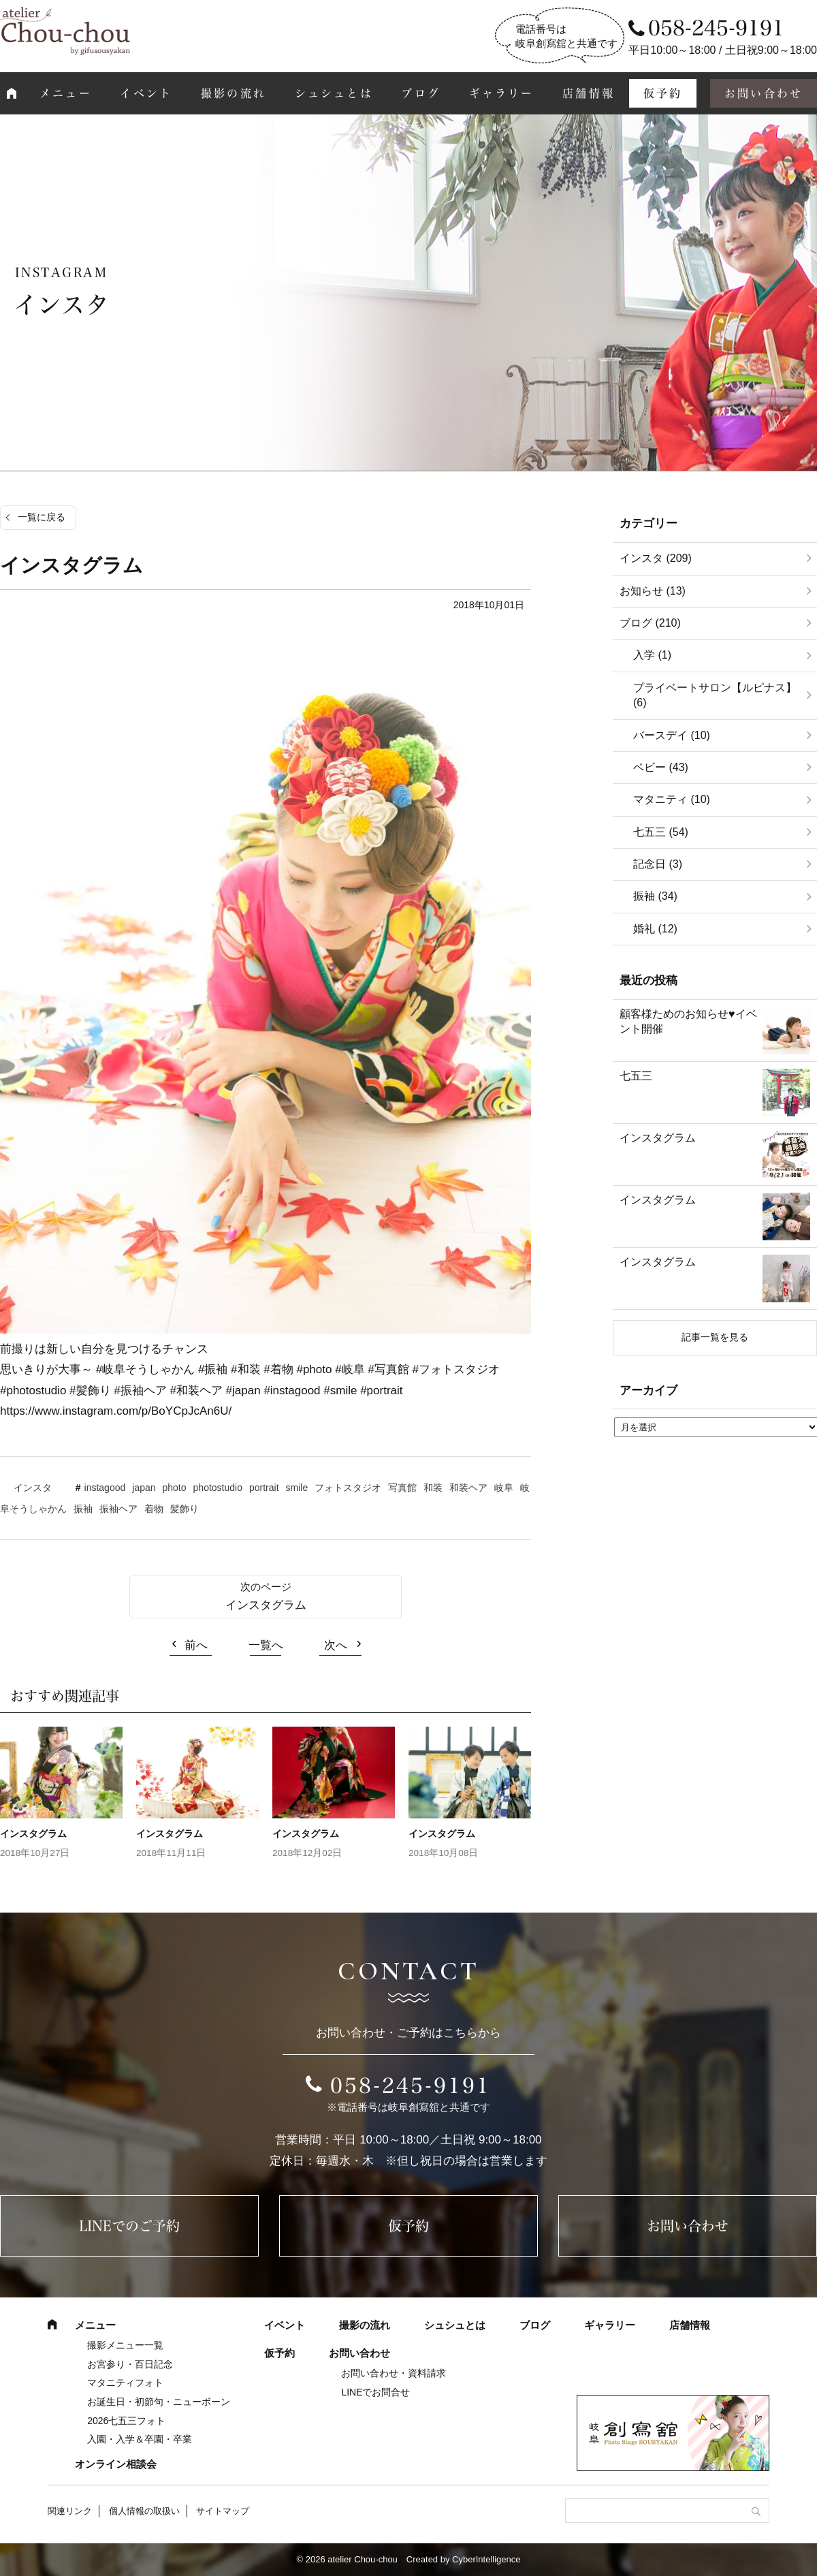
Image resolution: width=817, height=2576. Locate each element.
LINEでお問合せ (375, 2392)
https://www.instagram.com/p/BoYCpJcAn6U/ (115, 1410)
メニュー (65, 93)
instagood (105, 1487)
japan (143, 1487)
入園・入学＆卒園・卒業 (139, 2439)
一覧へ (266, 1645)
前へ (196, 1645)
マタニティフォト (125, 2382)
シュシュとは (334, 93)
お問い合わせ (687, 2226)
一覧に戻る (41, 517)
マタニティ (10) (671, 799)
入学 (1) (652, 655)
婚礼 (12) (655, 928)
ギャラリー (501, 93)
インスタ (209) (656, 558)
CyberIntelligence (486, 2559)
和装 (433, 1487)
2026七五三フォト (126, 2420)
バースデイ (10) (671, 735)
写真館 (402, 1487)
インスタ (33, 1487)
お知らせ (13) (653, 591)
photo (175, 1487)
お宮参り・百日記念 (130, 2364)
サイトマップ (222, 2511)
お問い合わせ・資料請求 (393, 2373)
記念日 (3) (657, 864)
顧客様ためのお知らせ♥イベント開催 (688, 1021)
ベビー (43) (660, 767)
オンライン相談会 (116, 2464)
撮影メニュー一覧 (125, 2345)
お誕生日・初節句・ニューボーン (158, 2401)
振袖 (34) (655, 896)
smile (297, 1487)
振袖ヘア (118, 1508)
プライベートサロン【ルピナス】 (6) (715, 695)
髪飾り (184, 1508)
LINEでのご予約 (129, 2226)
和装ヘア (468, 1487)
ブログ (420, 93)
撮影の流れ (233, 93)
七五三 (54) (660, 832)
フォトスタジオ (348, 1487)
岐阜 (503, 1487)
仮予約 (663, 93)
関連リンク (70, 2511)
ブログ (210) (650, 623)
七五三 (636, 1076)
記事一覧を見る (715, 1337)
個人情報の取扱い (144, 2511)
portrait (264, 1487)
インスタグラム (265, 1605)
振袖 (83, 1508)
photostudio (217, 1487)
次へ (335, 1645)
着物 (153, 1508)
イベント (146, 93)
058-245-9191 (410, 2085)
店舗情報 (588, 93)
